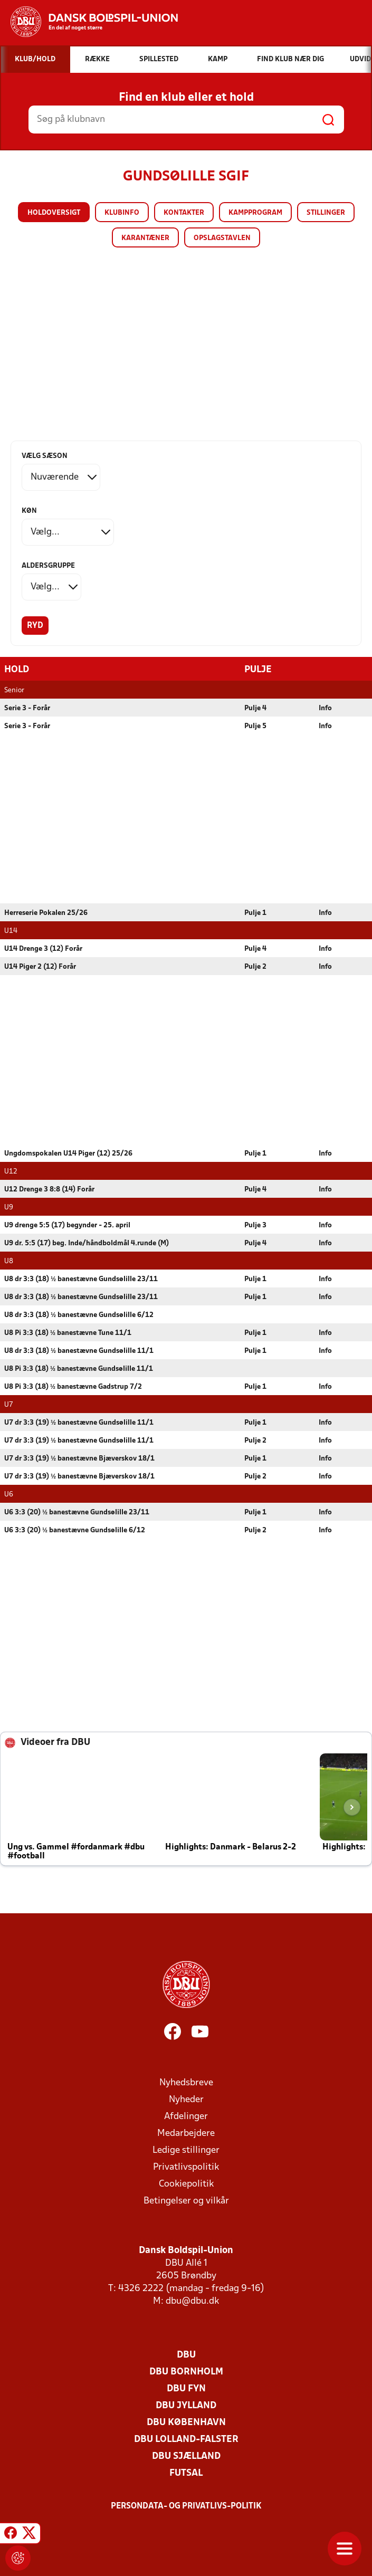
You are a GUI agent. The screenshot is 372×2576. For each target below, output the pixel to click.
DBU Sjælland (186, 2455)
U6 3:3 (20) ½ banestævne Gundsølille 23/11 (76, 1512)
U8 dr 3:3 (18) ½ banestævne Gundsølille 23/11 (81, 1278)
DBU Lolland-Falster (186, 2439)
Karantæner (145, 238)
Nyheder (186, 2099)
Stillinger (326, 212)
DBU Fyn (186, 2388)
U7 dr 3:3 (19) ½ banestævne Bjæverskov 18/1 (79, 1458)
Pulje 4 (255, 707)
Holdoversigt (53, 212)
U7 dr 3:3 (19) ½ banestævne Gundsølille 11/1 (79, 1422)
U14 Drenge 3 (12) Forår (43, 948)
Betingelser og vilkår (186, 2200)
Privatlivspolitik (186, 2166)
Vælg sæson (45, 456)
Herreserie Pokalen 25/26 (46, 912)
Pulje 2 (255, 966)
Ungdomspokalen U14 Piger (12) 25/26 (68, 1153)
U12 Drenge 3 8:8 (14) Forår (49, 1189)
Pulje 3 (255, 1225)
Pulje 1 (255, 912)
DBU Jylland (186, 2405)
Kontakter (184, 212)
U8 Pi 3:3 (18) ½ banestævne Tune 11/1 (67, 1332)
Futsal (186, 2472)
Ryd (35, 625)
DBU (186, 2354)
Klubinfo (121, 212)
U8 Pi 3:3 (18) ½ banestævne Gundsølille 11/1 (78, 1368)
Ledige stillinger (186, 2149)
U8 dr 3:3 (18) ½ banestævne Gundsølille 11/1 (79, 1350)
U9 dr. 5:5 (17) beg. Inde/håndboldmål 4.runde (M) (86, 1242)
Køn (29, 511)
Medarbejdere (186, 2133)
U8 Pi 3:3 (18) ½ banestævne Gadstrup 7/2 (73, 1386)
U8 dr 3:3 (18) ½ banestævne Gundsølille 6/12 (79, 1314)
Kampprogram (255, 212)
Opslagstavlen (222, 238)
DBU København (186, 2422)
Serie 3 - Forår (27, 707)
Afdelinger (186, 2116)
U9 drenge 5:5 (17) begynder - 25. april (67, 1225)
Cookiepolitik (186, 2183)
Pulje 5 (255, 725)
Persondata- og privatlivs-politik (186, 2506)
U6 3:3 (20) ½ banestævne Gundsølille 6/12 (74, 1529)
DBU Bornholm (186, 2371)
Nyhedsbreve (186, 2082)
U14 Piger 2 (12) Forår (40, 966)
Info (325, 707)
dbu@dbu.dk (192, 2300)
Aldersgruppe (48, 565)
